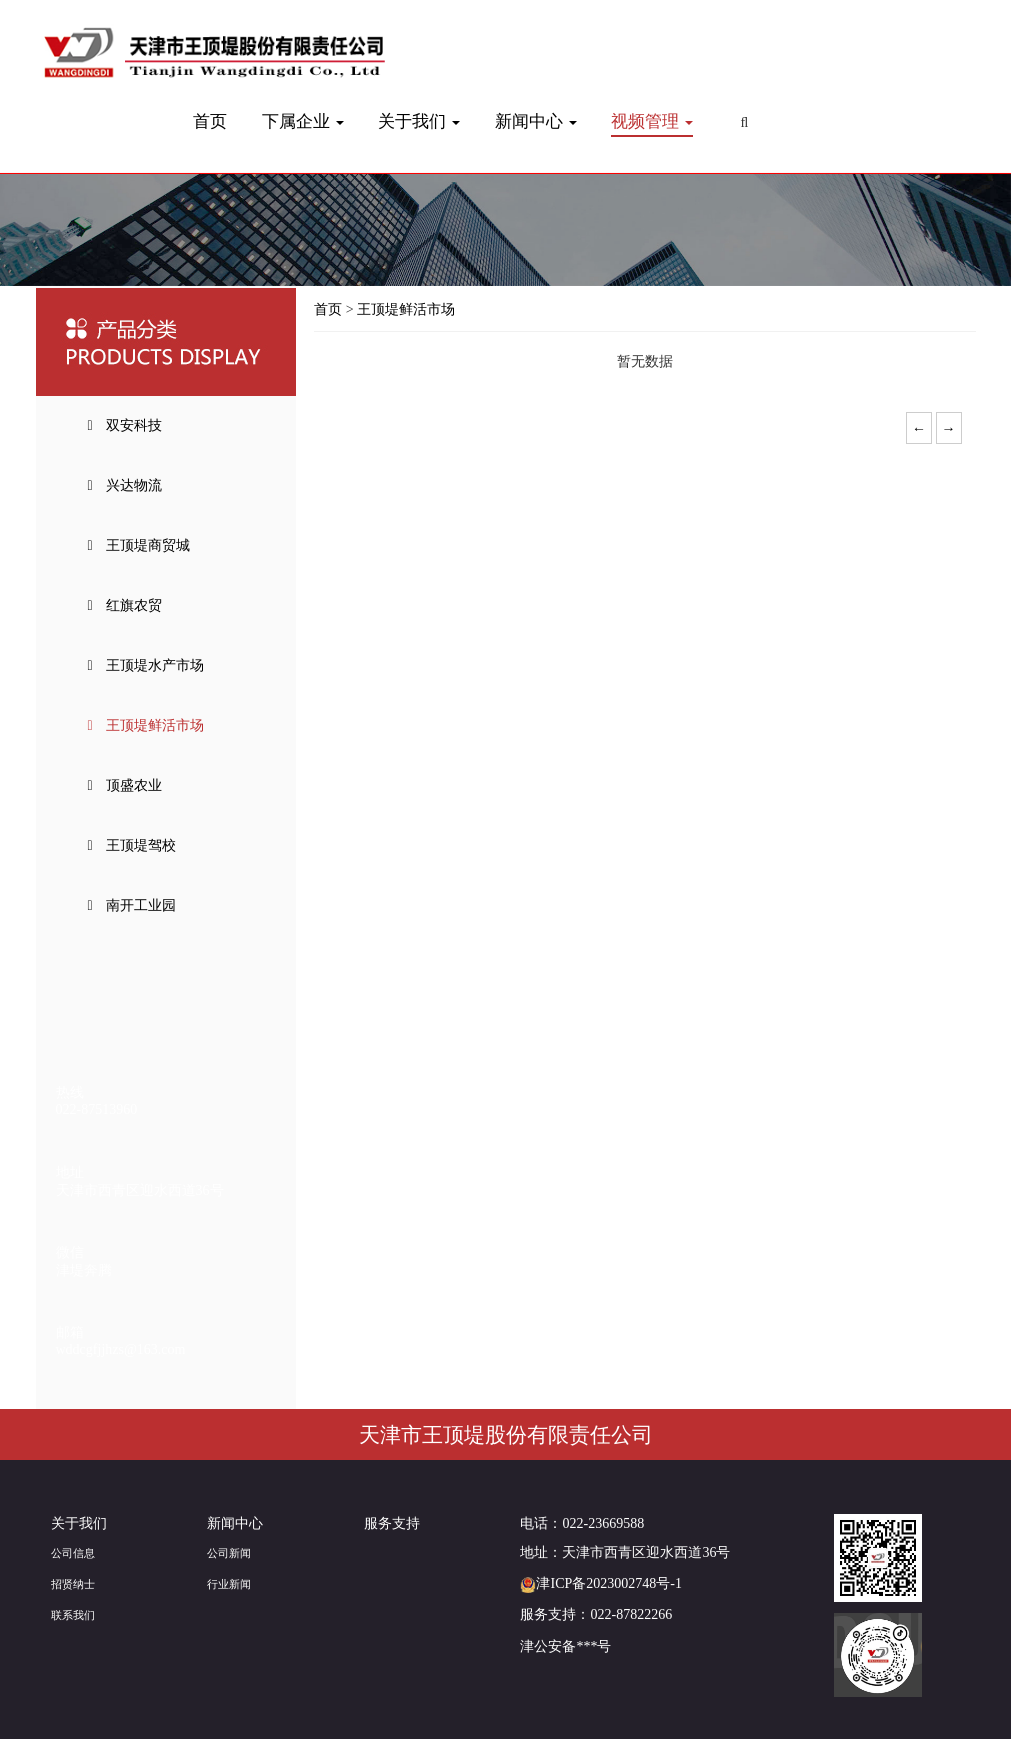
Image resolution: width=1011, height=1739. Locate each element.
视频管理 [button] (652, 121)
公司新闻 (229, 1553)
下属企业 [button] (303, 121)
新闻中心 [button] (536, 121)
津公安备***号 (565, 1646)
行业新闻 (229, 1584)
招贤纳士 (73, 1584)
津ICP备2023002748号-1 (600, 1583)
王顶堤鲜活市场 (406, 309)
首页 (210, 121)
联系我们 (73, 1615)
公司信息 (73, 1553)
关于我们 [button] (419, 121)
